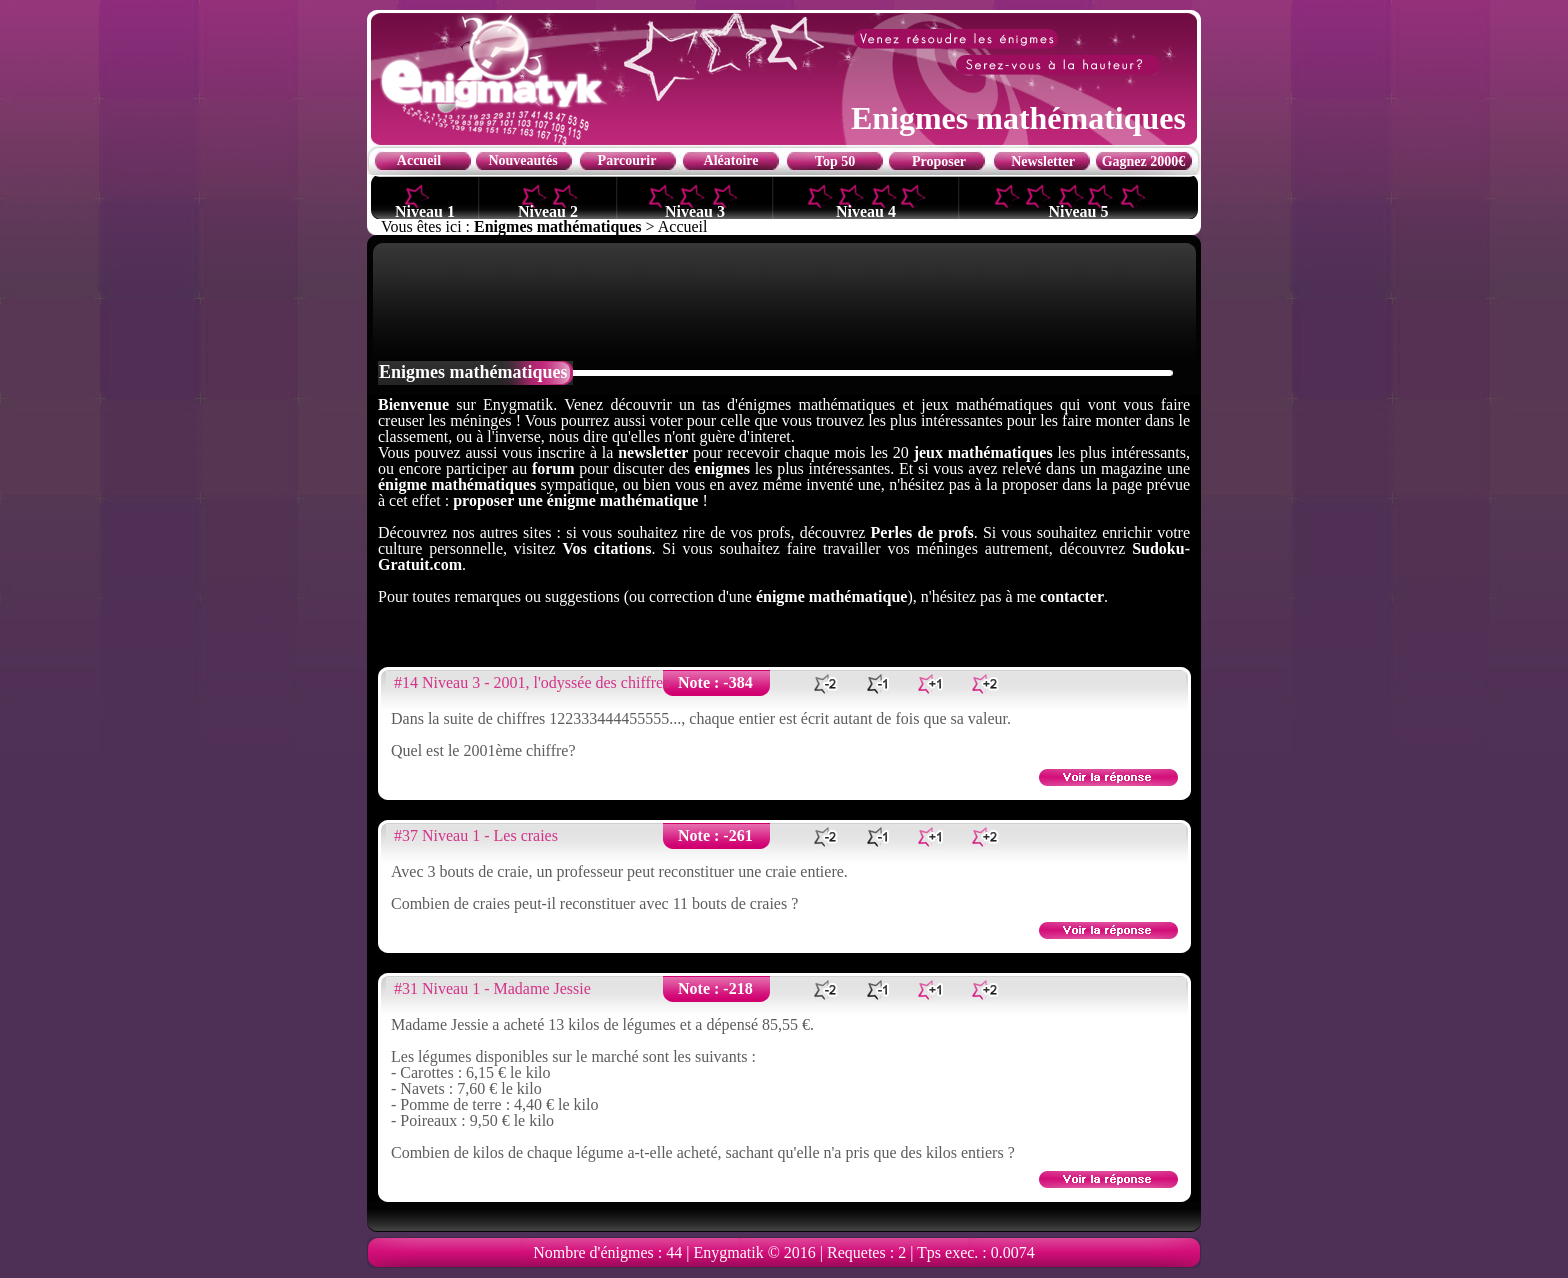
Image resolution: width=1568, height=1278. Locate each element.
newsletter (653, 452)
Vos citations (606, 548)
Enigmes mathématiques (558, 226)
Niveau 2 (548, 211)
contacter (1072, 596)
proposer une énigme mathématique (575, 500)
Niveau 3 (695, 211)
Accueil (419, 160)
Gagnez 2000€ (1144, 161)
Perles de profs (922, 532)
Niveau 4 (866, 211)
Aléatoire (731, 160)
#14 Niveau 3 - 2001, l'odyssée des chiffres (531, 682)
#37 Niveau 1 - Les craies (476, 835)
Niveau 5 (1079, 211)
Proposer (939, 161)
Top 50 (835, 161)
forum (553, 468)
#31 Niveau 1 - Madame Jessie (492, 988)
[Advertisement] (784, 300)
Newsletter (1043, 161)
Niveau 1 (425, 211)
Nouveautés (522, 160)
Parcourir (627, 160)
